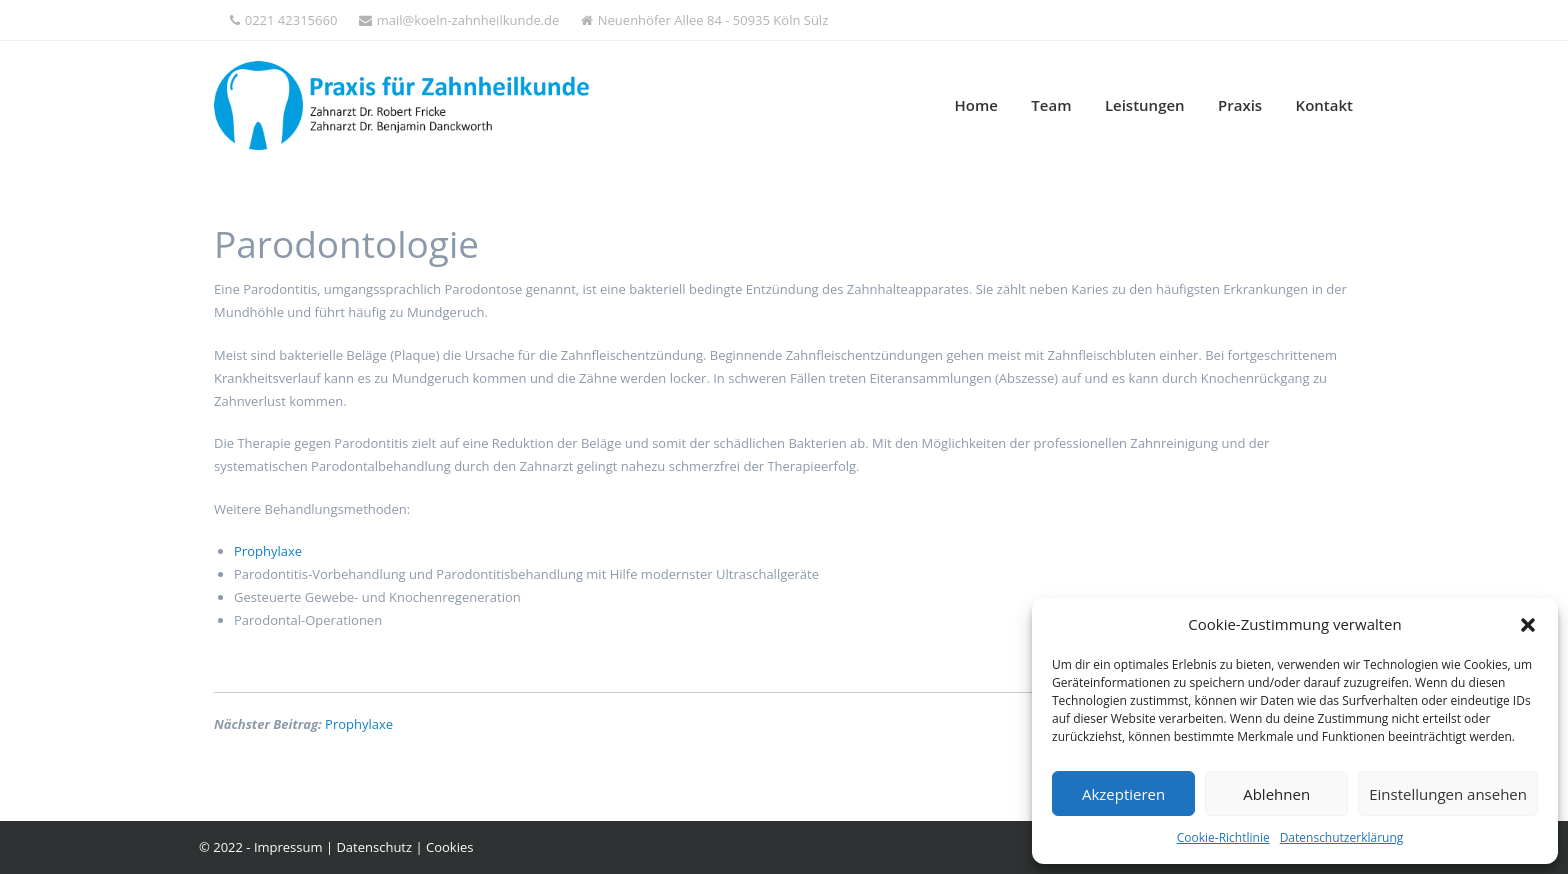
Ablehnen (1276, 794)
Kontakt (1324, 105)
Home (976, 105)
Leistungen (1145, 105)
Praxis (1240, 105)
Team (1051, 105)
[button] (1528, 625)
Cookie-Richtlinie (1223, 837)
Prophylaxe (268, 551)
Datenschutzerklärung (1342, 837)
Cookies (449, 847)
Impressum (288, 847)
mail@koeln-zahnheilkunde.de (459, 20)
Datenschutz (374, 847)
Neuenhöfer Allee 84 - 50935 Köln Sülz (704, 20)
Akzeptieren (1123, 794)
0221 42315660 (284, 20)
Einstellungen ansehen (1448, 794)
